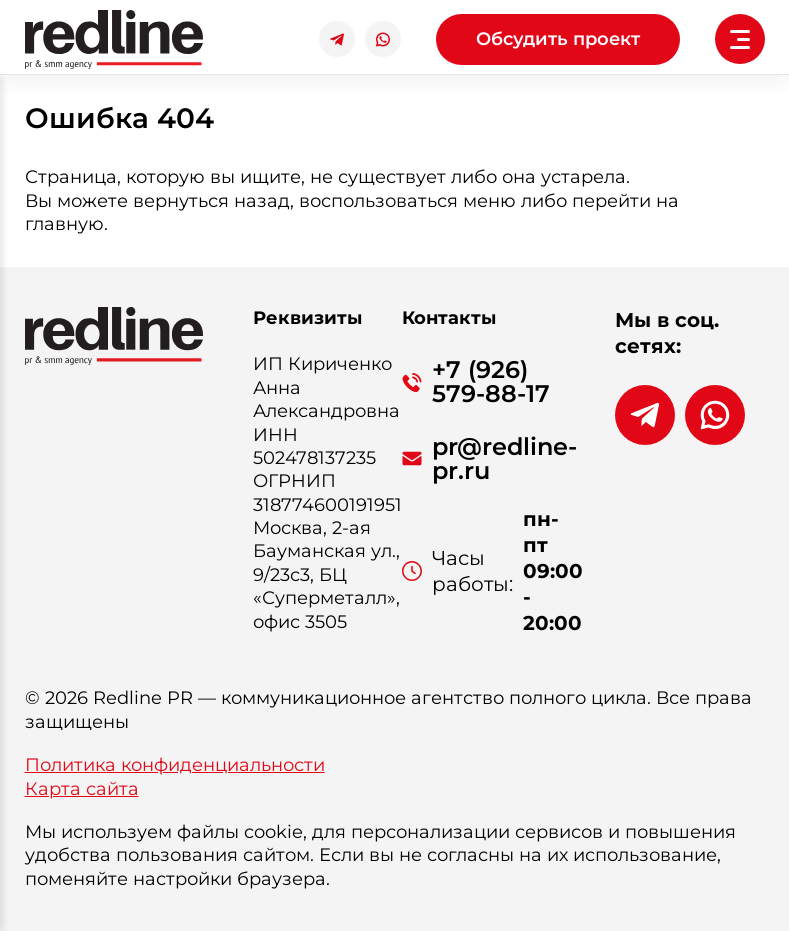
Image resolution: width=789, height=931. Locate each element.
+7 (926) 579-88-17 (491, 382)
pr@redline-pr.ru (504, 459)
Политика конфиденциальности (175, 765)
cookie (273, 832)
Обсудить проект (558, 39)
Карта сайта (82, 789)
